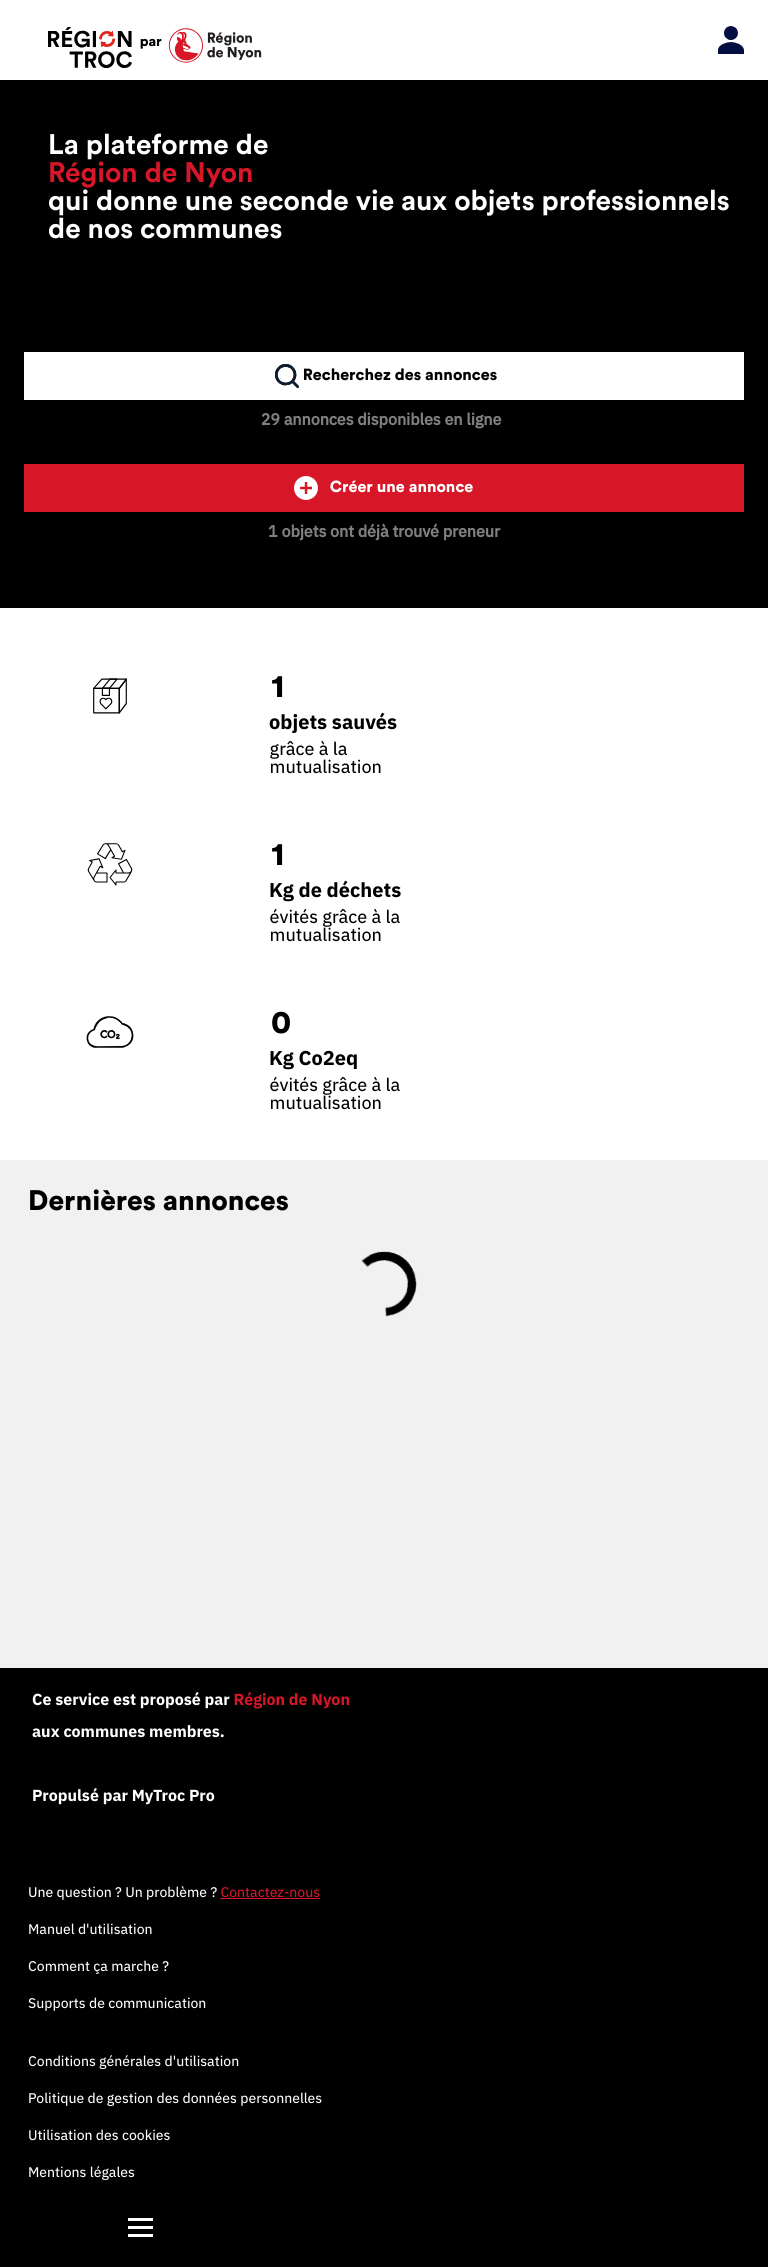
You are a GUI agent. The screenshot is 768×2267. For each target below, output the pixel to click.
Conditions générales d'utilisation (133, 2061)
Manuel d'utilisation (90, 1929)
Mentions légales (81, 2172)
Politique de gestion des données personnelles (175, 2098)
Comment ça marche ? (98, 1966)
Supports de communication (117, 2003)
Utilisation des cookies (99, 2135)
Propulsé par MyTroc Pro (123, 1796)
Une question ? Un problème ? (174, 1892)
